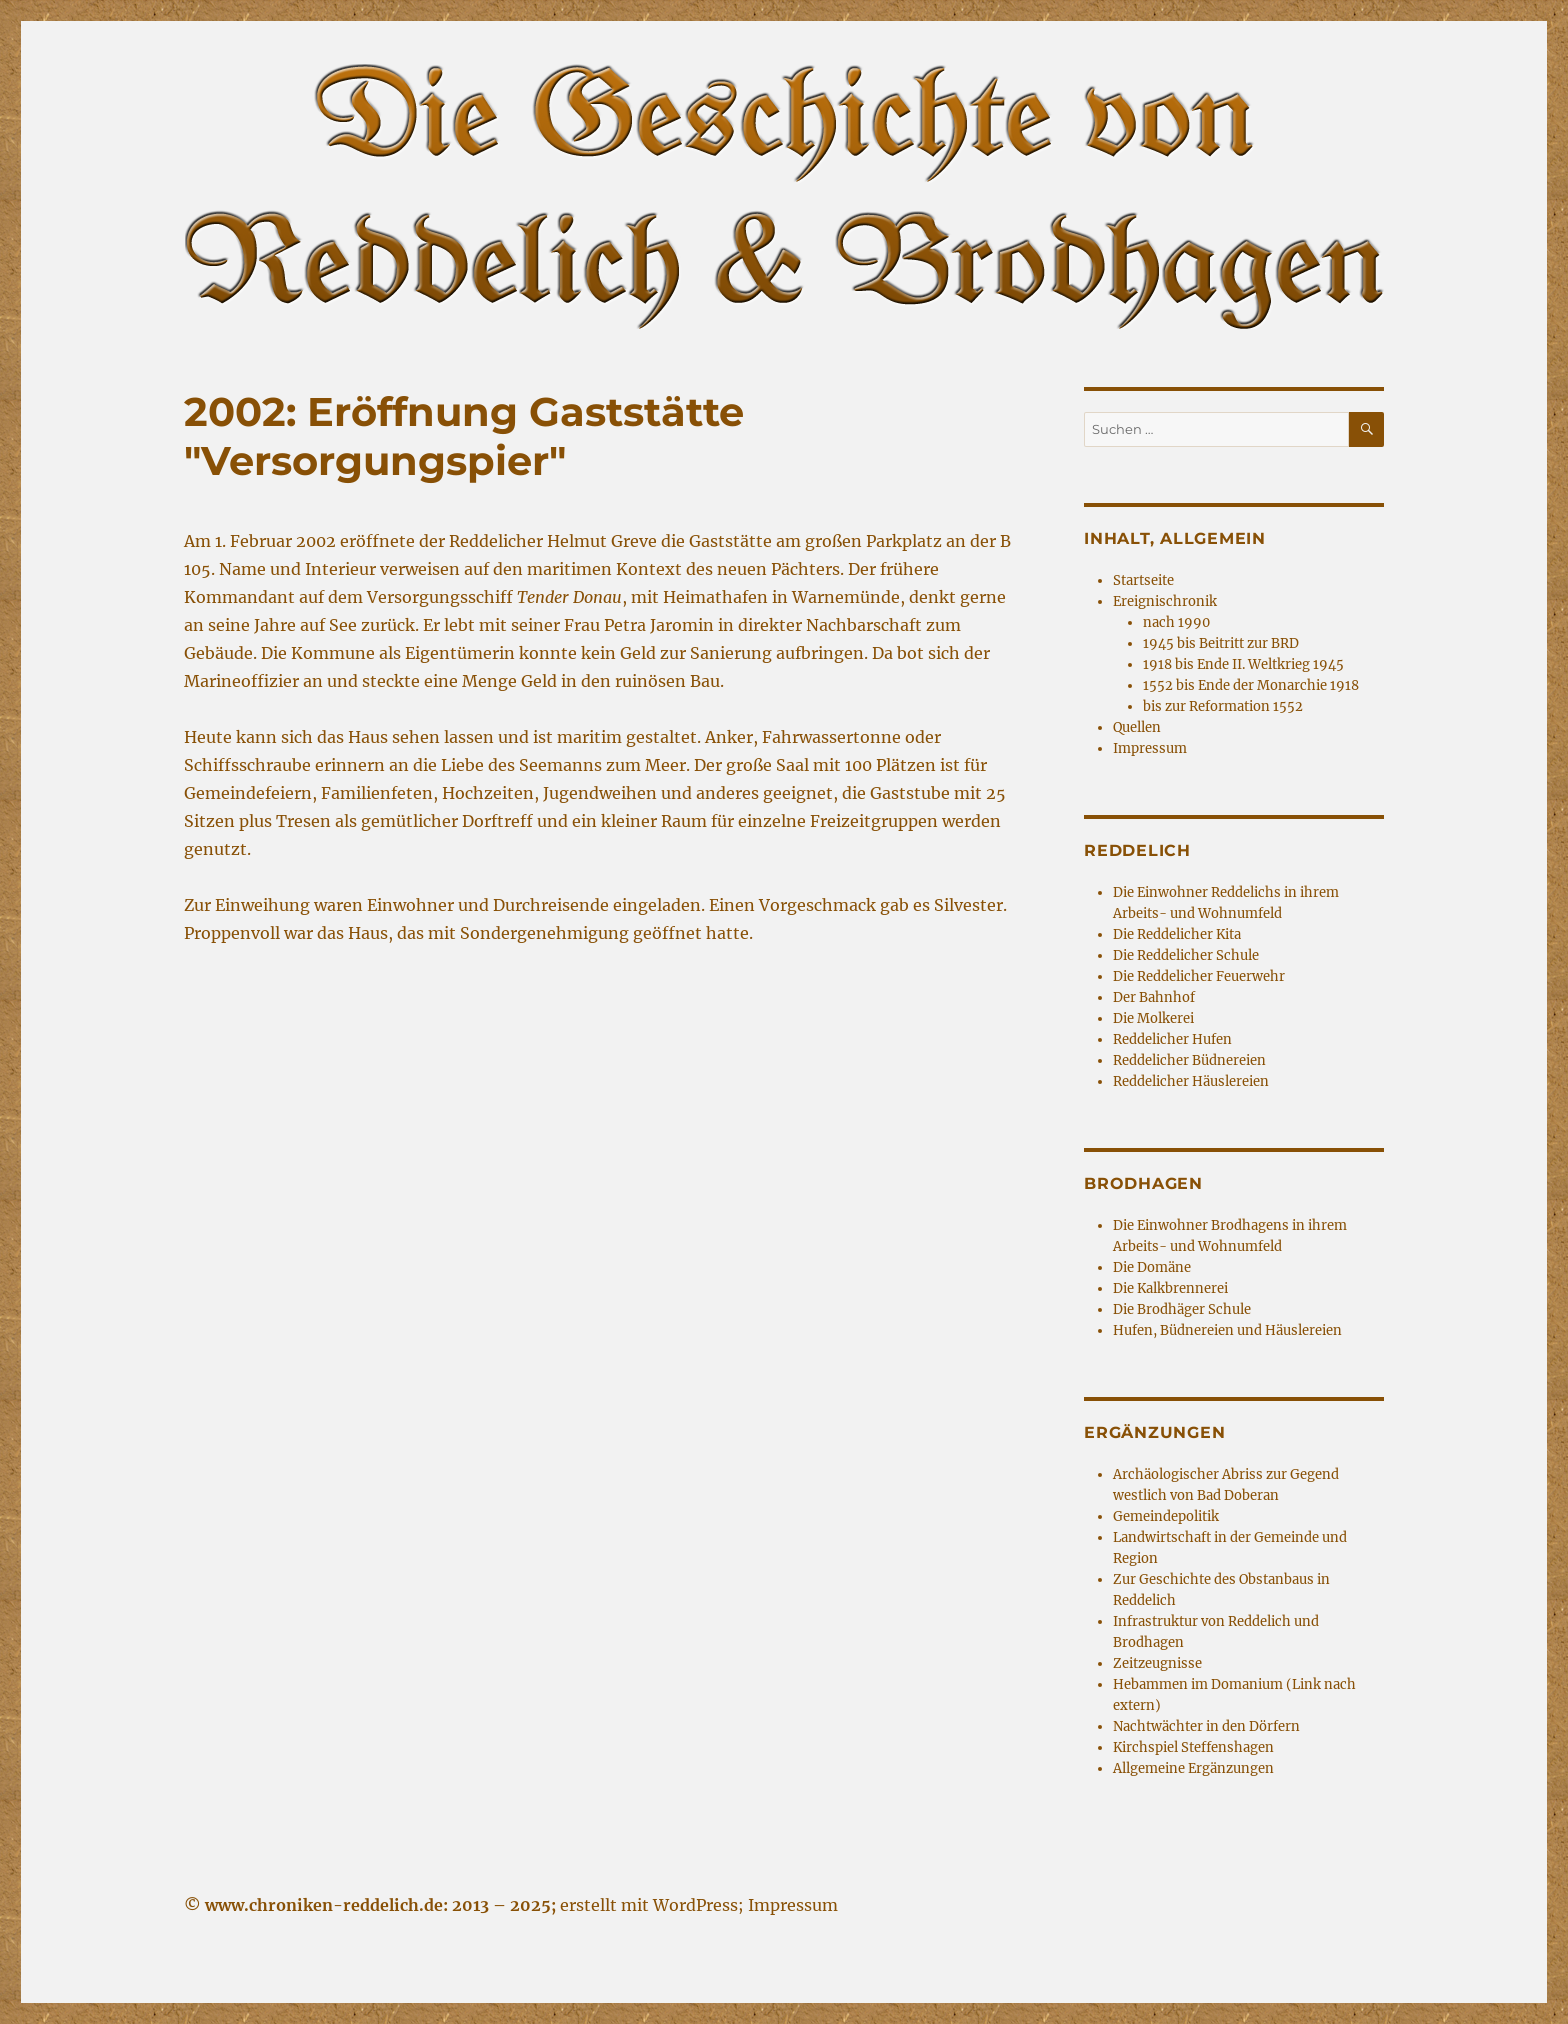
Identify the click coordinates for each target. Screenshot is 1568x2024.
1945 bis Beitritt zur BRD (1221, 643)
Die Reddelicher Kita (1177, 934)
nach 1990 (1176, 622)
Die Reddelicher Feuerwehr (1199, 976)
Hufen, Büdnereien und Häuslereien (1227, 1330)
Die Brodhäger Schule (1182, 1309)
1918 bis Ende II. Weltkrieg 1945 (1243, 664)
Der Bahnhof (1154, 997)
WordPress (695, 1905)
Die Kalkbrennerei (1170, 1288)
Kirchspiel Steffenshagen (1193, 1747)
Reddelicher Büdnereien (1189, 1060)
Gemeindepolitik (1166, 1516)
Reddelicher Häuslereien (1191, 1081)
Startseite (1143, 580)
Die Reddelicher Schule (1186, 955)
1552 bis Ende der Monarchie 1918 (1251, 685)
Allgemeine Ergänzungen (1193, 1768)
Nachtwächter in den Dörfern (1206, 1726)
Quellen (1137, 727)
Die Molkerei (1153, 1018)
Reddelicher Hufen (1172, 1039)
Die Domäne (1152, 1267)
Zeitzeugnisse (1157, 1663)
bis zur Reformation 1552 (1223, 706)
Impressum (1150, 748)
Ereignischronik (1165, 601)
